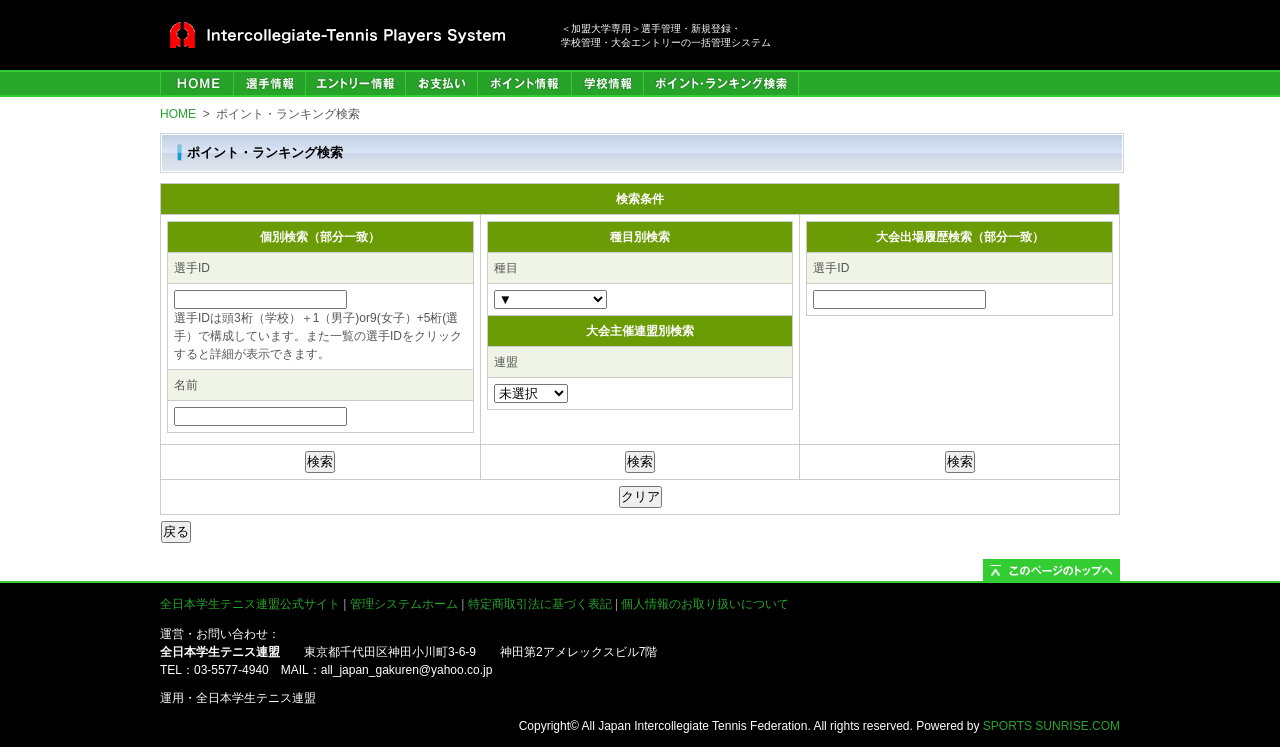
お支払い (441, 83)
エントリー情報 (355, 83)
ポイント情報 (524, 83)
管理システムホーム (404, 604)
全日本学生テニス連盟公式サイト (250, 604)
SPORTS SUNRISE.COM (1051, 726)
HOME (196, 83)
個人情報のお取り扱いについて (705, 604)
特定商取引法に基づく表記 (540, 604)
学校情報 (607, 83)
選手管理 (269, 83)
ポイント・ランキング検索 (721, 83)
